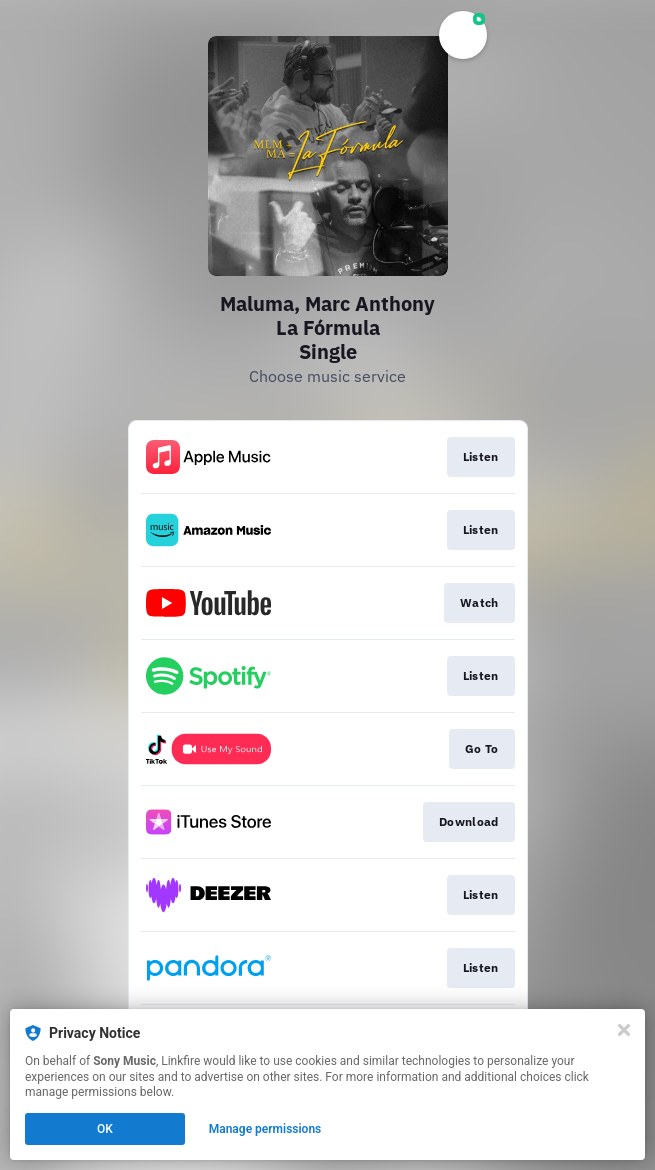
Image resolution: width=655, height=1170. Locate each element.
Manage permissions (265, 1129)
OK (105, 1129)
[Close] (624, 1030)
